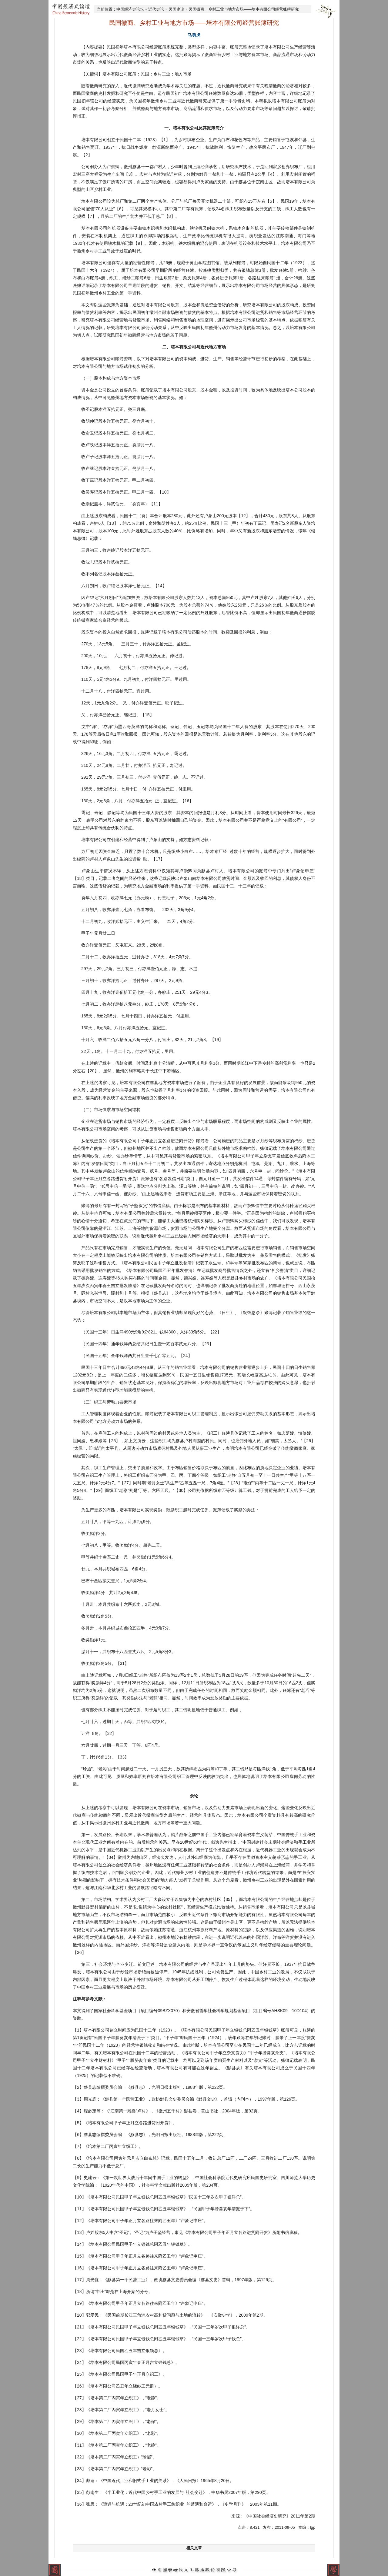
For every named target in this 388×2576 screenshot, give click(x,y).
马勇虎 (194, 35)
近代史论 (156, 9)
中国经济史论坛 (130, 9)
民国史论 (176, 9)
